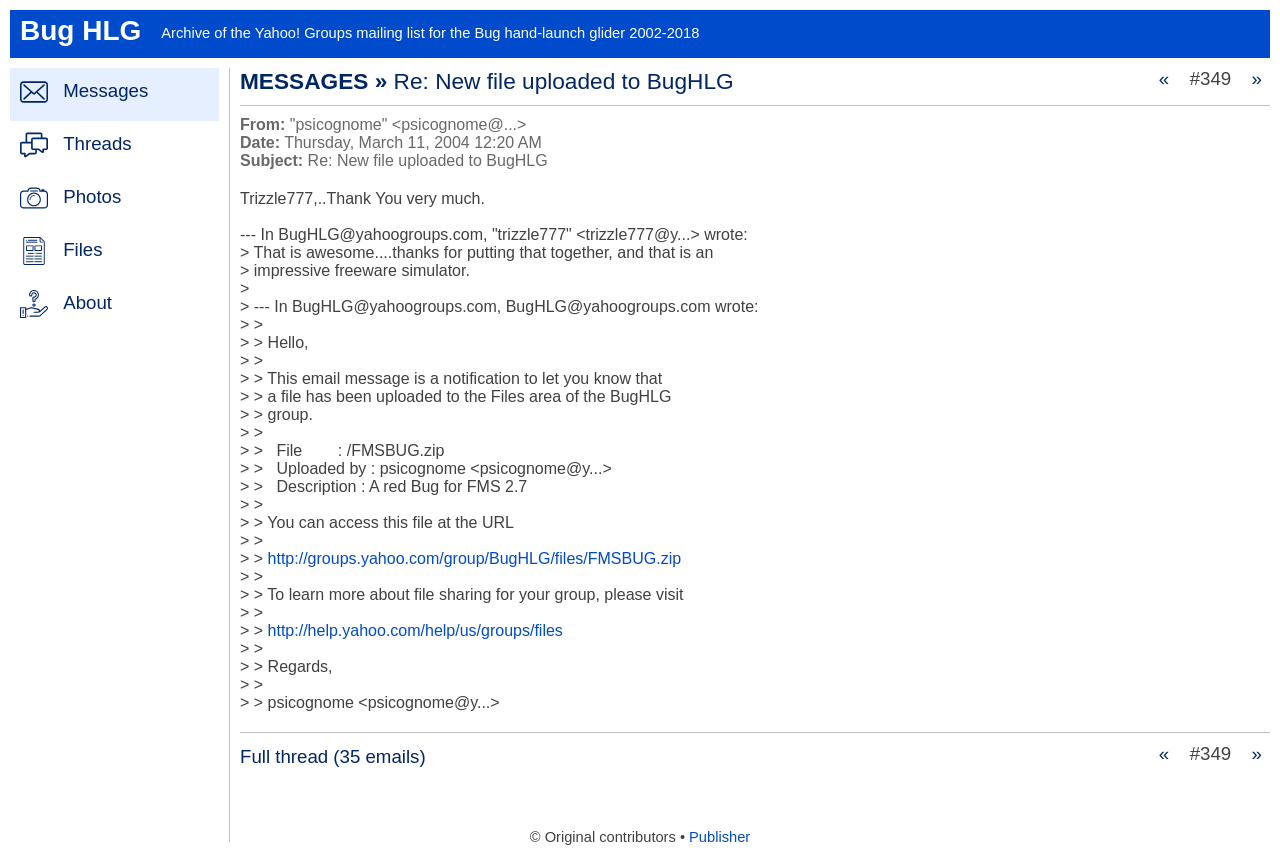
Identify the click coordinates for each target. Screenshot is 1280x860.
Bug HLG (80, 30)
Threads (97, 143)
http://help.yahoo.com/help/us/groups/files (415, 630)
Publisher (719, 837)
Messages (105, 90)
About (87, 302)
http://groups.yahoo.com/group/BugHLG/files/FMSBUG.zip (475, 558)
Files (82, 249)
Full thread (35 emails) (333, 756)
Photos (92, 196)
